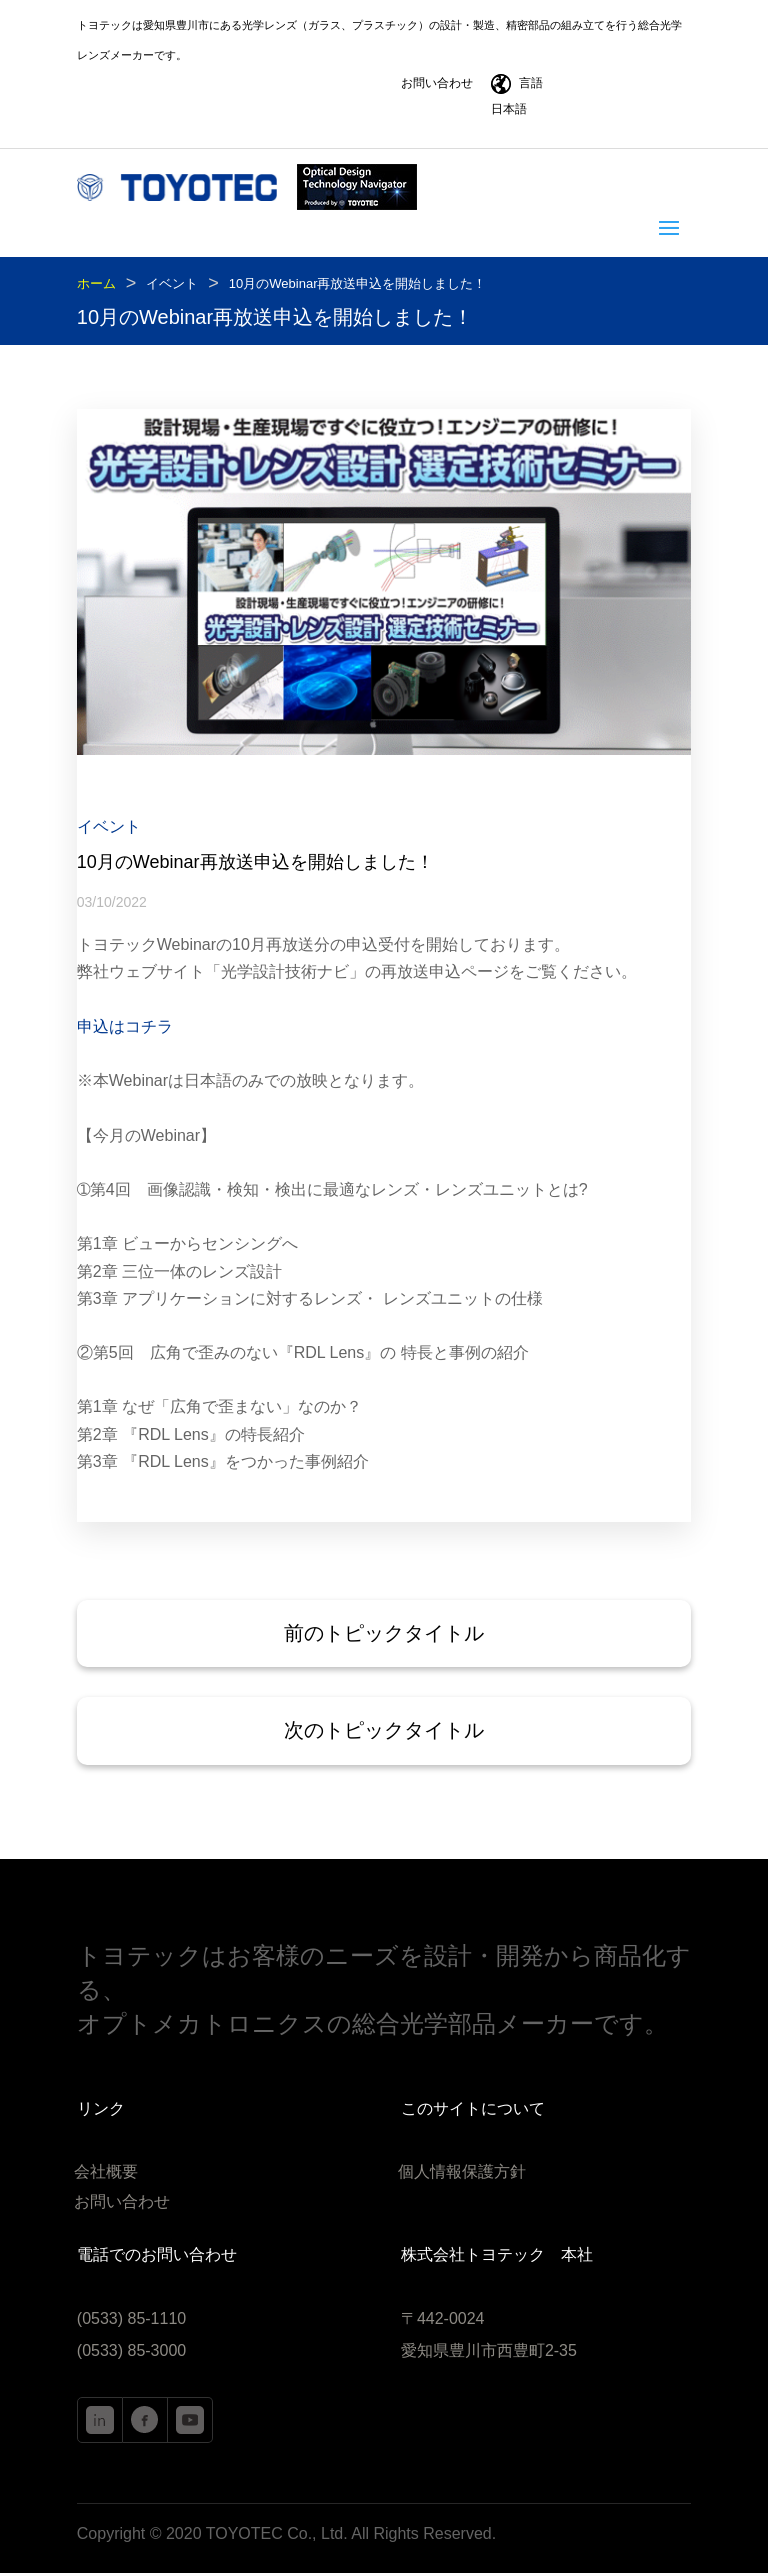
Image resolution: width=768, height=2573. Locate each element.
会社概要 (106, 2172)
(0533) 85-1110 (131, 2318)
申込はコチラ (125, 1026)
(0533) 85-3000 (131, 2350)
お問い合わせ (437, 83)
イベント (172, 283)
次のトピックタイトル (384, 1730)
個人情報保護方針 (462, 2172)
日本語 (509, 109)
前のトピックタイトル (384, 1633)
